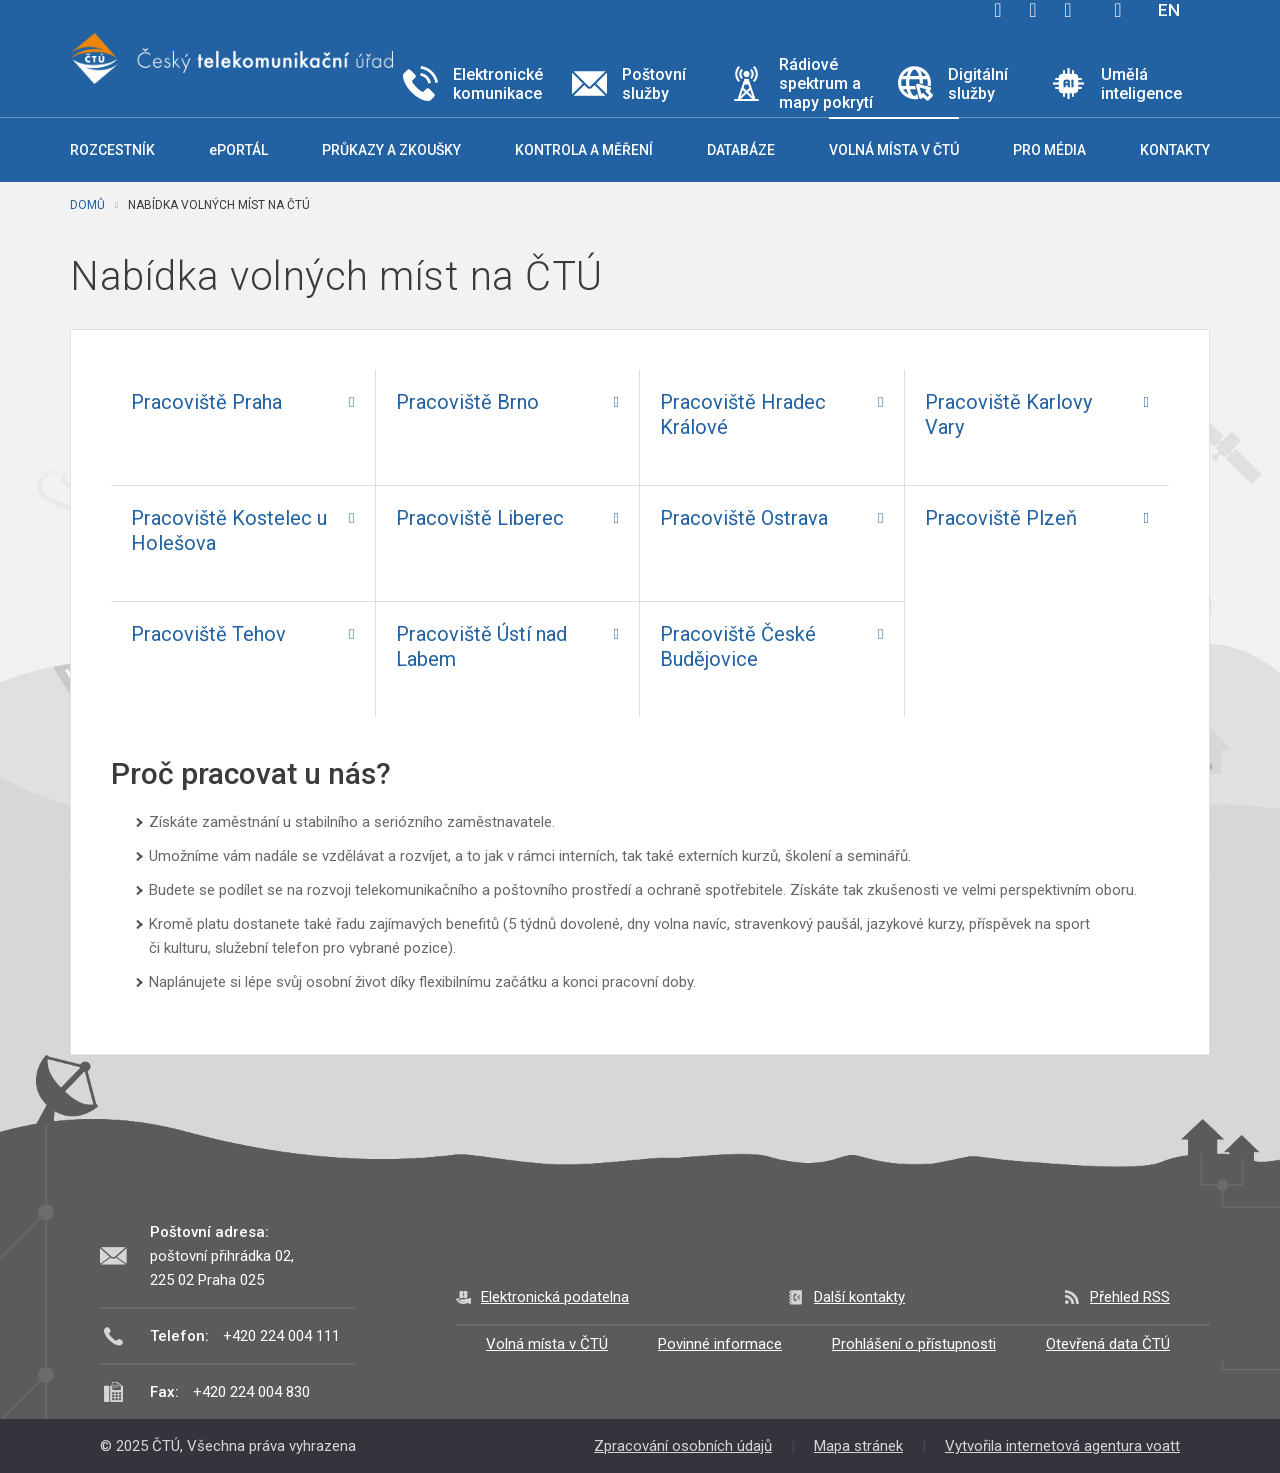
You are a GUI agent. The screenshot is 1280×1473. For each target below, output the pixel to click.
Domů (87, 205)
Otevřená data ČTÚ (1108, 1344)
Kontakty (1175, 150)
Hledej (1118, 10)
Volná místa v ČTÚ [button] (894, 150)
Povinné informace (720, 1344)
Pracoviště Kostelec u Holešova (229, 530)
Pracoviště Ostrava (744, 518)
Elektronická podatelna (555, 1297)
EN (1169, 10)
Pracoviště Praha (206, 402)
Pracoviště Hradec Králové (743, 414)
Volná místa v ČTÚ (547, 1344)
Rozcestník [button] (112, 150)
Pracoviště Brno (467, 402)
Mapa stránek (858, 1446)
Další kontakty (859, 1297)
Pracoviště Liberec (480, 518)
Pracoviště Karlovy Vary (1008, 414)
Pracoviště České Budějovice (738, 646)
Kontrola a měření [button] (584, 150)
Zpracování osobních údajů (683, 1446)
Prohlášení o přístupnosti (914, 1344)
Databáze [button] (741, 150)
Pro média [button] (1049, 150)
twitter (1033, 10)
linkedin (1068, 10)
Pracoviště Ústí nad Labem (481, 646)
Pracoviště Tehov (208, 634)
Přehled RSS (1130, 1297)
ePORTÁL (238, 150)
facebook (998, 10)
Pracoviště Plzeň (1001, 518)
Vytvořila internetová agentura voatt (1062, 1446)
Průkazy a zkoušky (391, 150)
